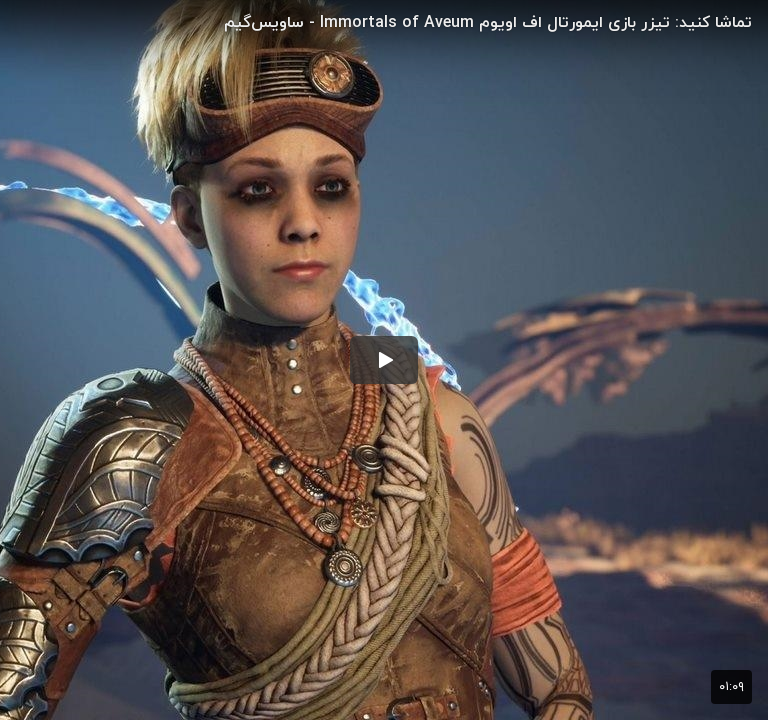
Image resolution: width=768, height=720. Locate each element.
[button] (384, 360)
